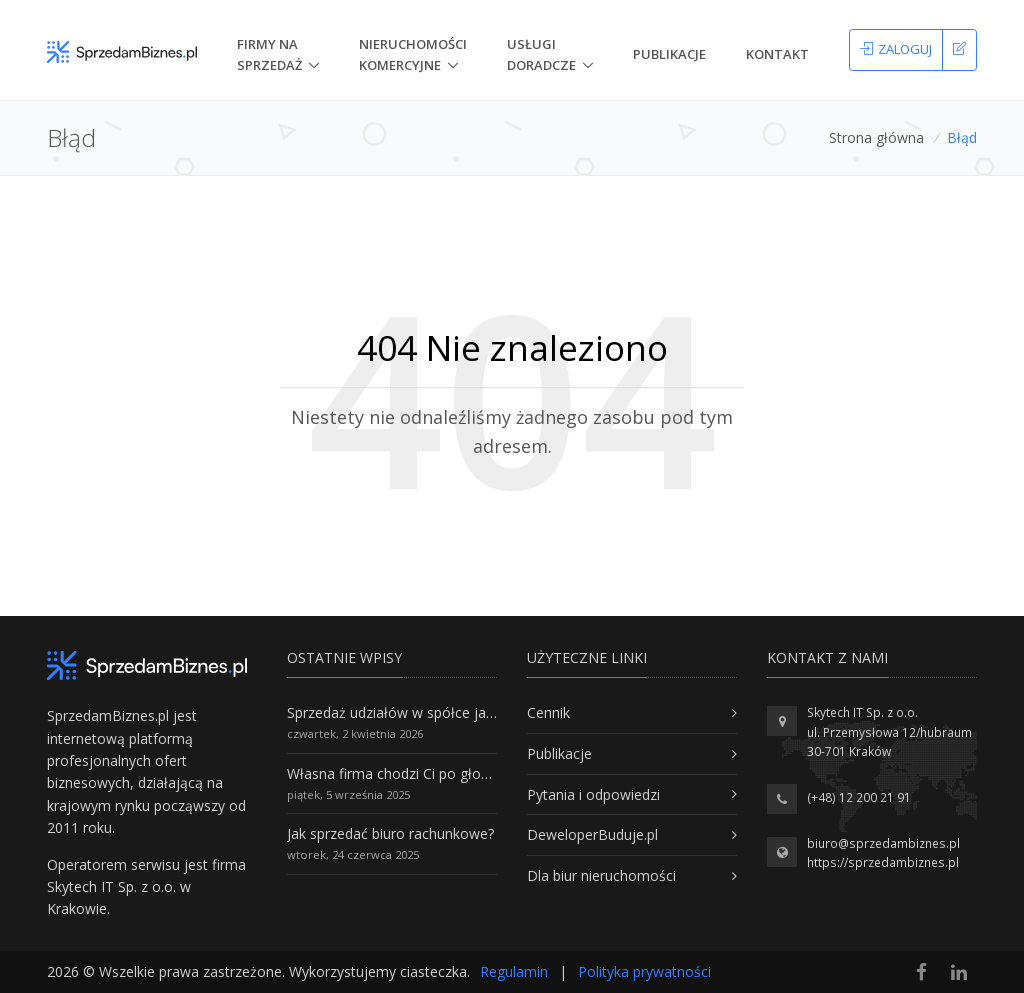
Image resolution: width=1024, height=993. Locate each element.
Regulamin (514, 971)
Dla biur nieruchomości (601, 875)
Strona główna (876, 137)
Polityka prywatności (644, 971)
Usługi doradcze (541, 54)
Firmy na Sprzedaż (269, 54)
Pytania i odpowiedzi (593, 794)
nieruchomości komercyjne (413, 54)
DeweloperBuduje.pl (592, 834)
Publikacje (669, 54)
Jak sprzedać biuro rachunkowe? (390, 833)
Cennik (548, 712)
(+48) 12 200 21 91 (859, 797)
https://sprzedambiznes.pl (883, 862)
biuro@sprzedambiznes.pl (883, 843)
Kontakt (777, 54)
